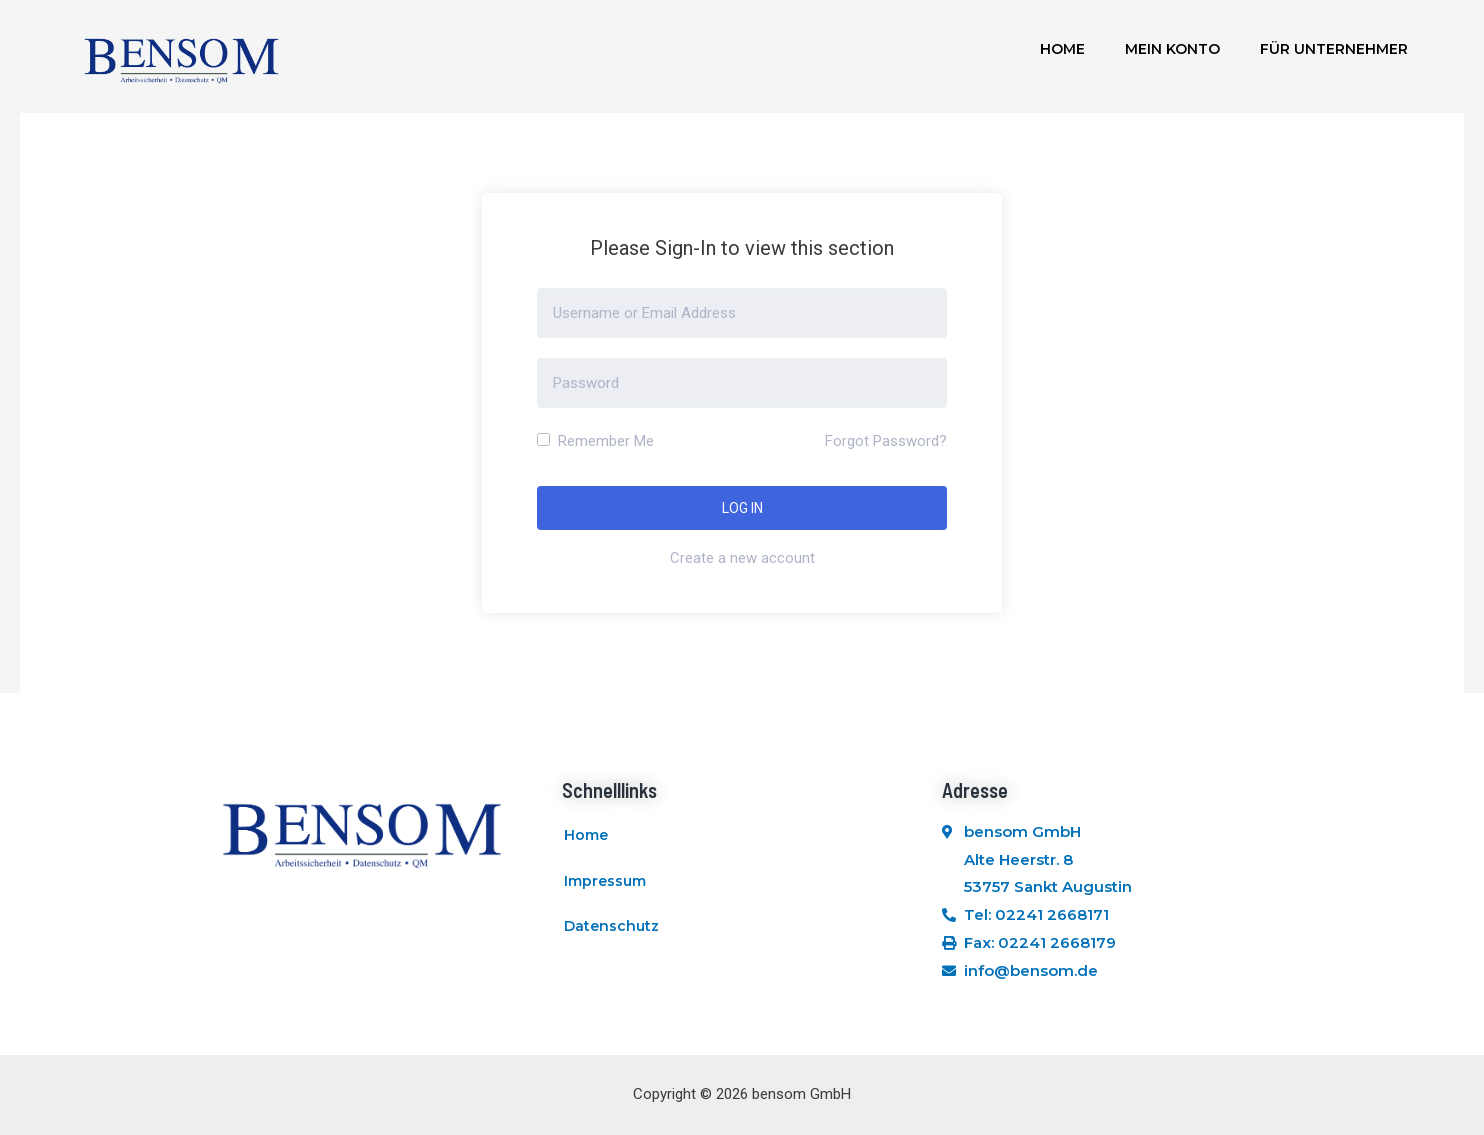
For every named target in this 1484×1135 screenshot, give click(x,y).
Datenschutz (611, 928)
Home (1062, 49)
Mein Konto (1172, 49)
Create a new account (742, 558)
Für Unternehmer (1334, 49)
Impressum (605, 882)
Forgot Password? (886, 441)
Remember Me (595, 441)
